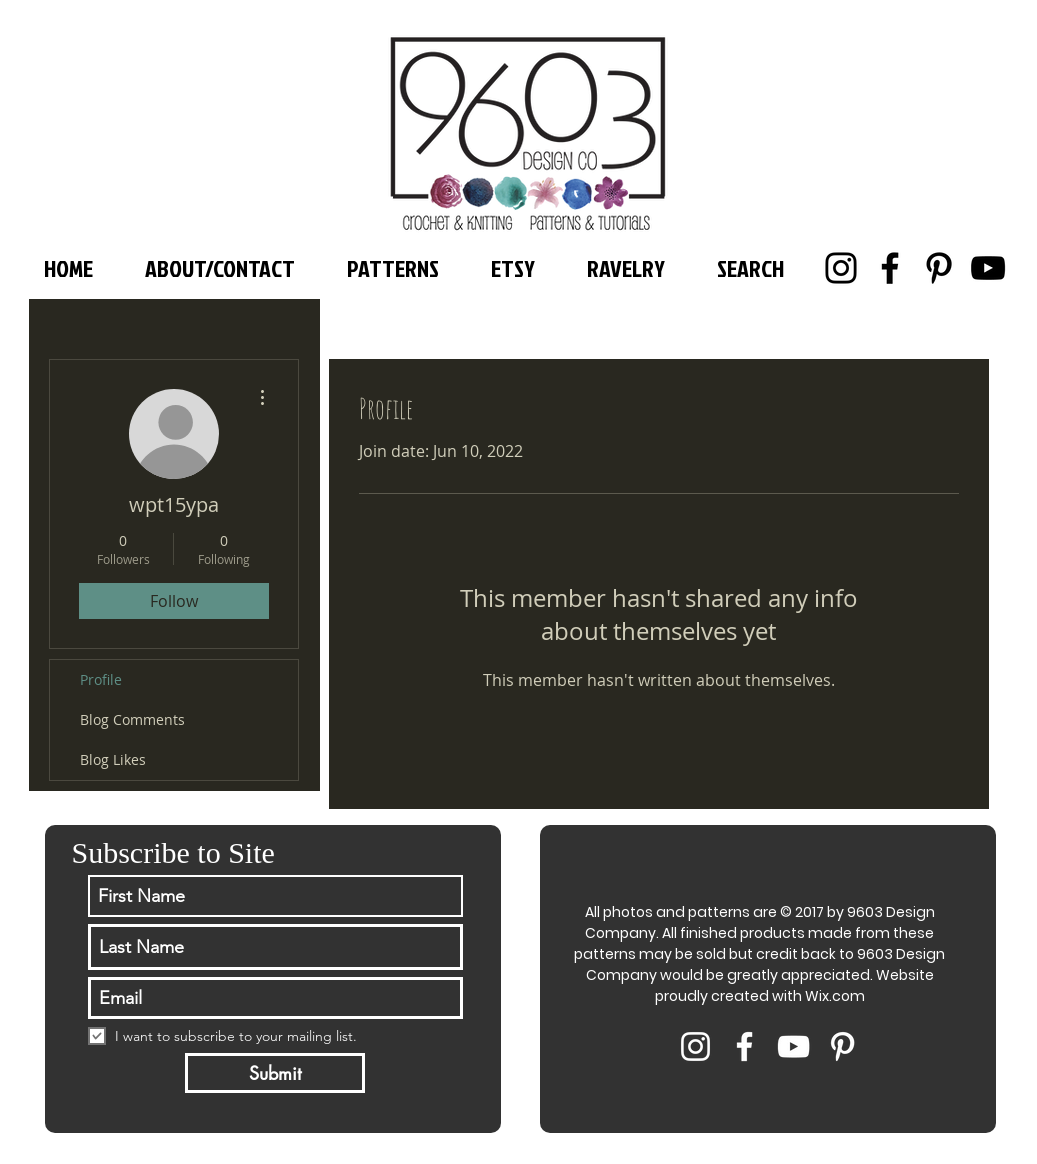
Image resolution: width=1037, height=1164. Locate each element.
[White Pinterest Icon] (842, 1046)
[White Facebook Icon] (744, 1046)
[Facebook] (890, 268)
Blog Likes (113, 759)
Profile (101, 679)
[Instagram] (841, 268)
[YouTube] (988, 268)
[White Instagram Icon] (695, 1046)
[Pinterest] (939, 268)
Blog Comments (132, 719)
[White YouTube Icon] (793, 1046)
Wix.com (835, 996)
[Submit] (275, 1073)
